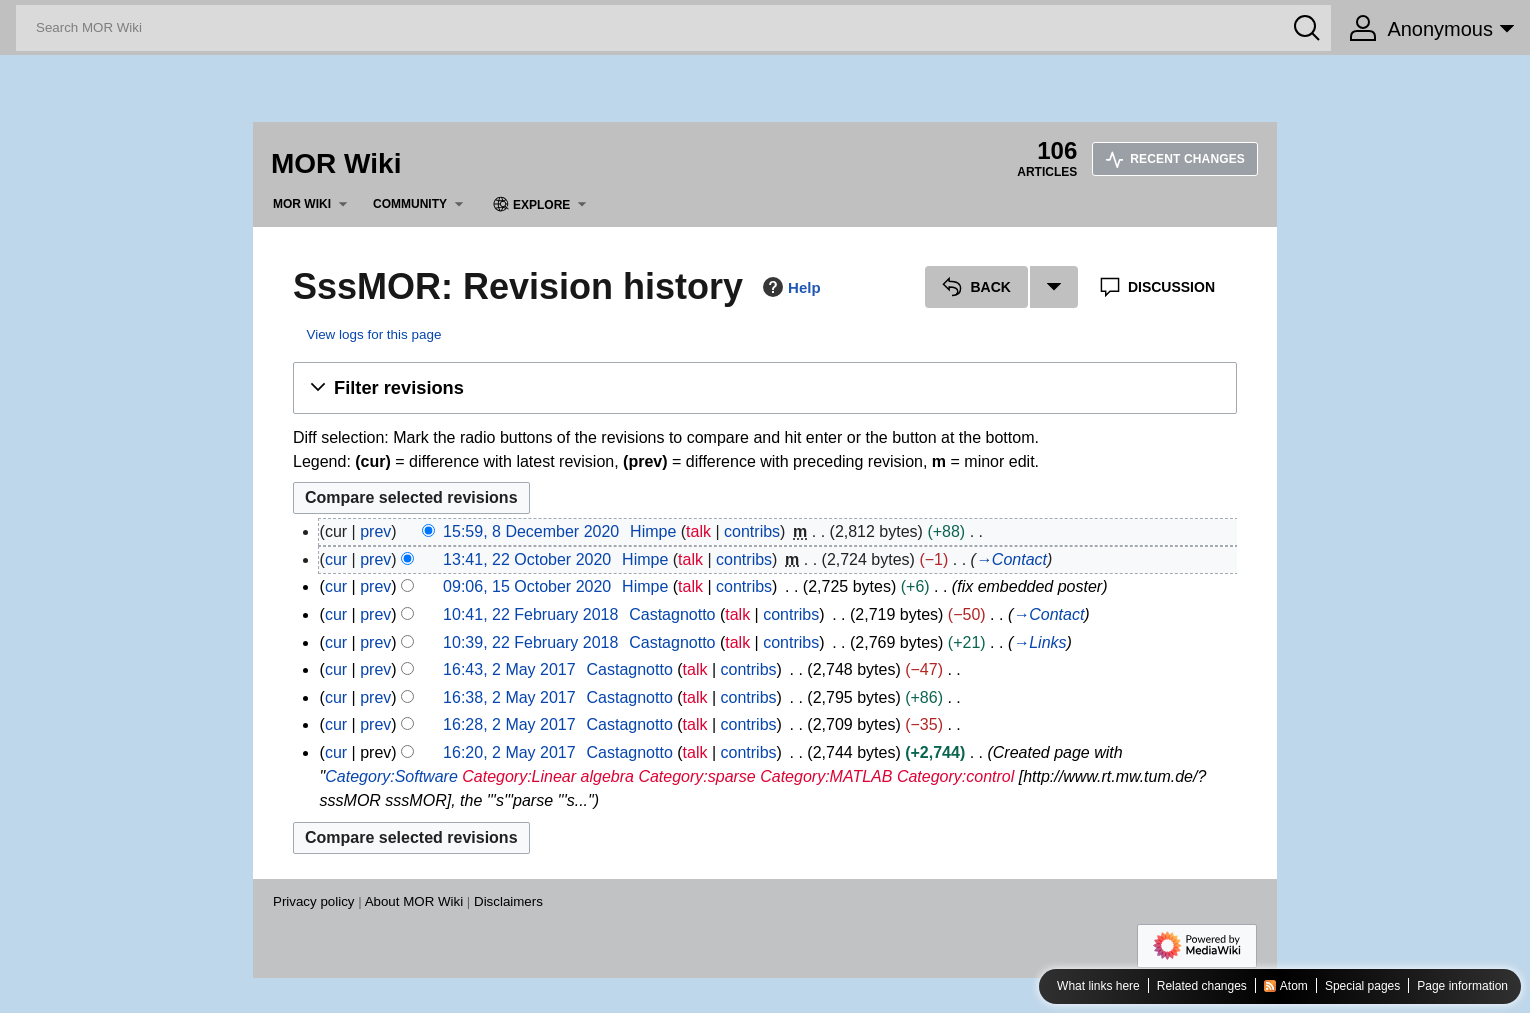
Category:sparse (696, 776)
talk (698, 531)
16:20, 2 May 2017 (509, 752)
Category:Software (391, 776)
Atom (1294, 987)
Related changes (1202, 987)
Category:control (955, 776)
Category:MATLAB (826, 776)
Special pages (1362, 987)
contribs (752, 531)
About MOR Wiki (414, 901)
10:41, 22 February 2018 (530, 614)
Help (789, 287)
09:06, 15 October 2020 (527, 586)
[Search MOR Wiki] (673, 28)
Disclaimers (508, 901)
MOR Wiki (336, 163)
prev (375, 531)
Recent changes (1175, 159)
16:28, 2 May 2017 (509, 724)
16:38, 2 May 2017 (509, 697)
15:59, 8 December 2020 (531, 531)
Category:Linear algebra (548, 776)
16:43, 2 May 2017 (509, 669)
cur (336, 559)
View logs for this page (373, 334)
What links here (1098, 987)
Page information (1462, 987)
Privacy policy (313, 901)
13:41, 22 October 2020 (527, 559)
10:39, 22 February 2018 (530, 642)
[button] (765, 388)
